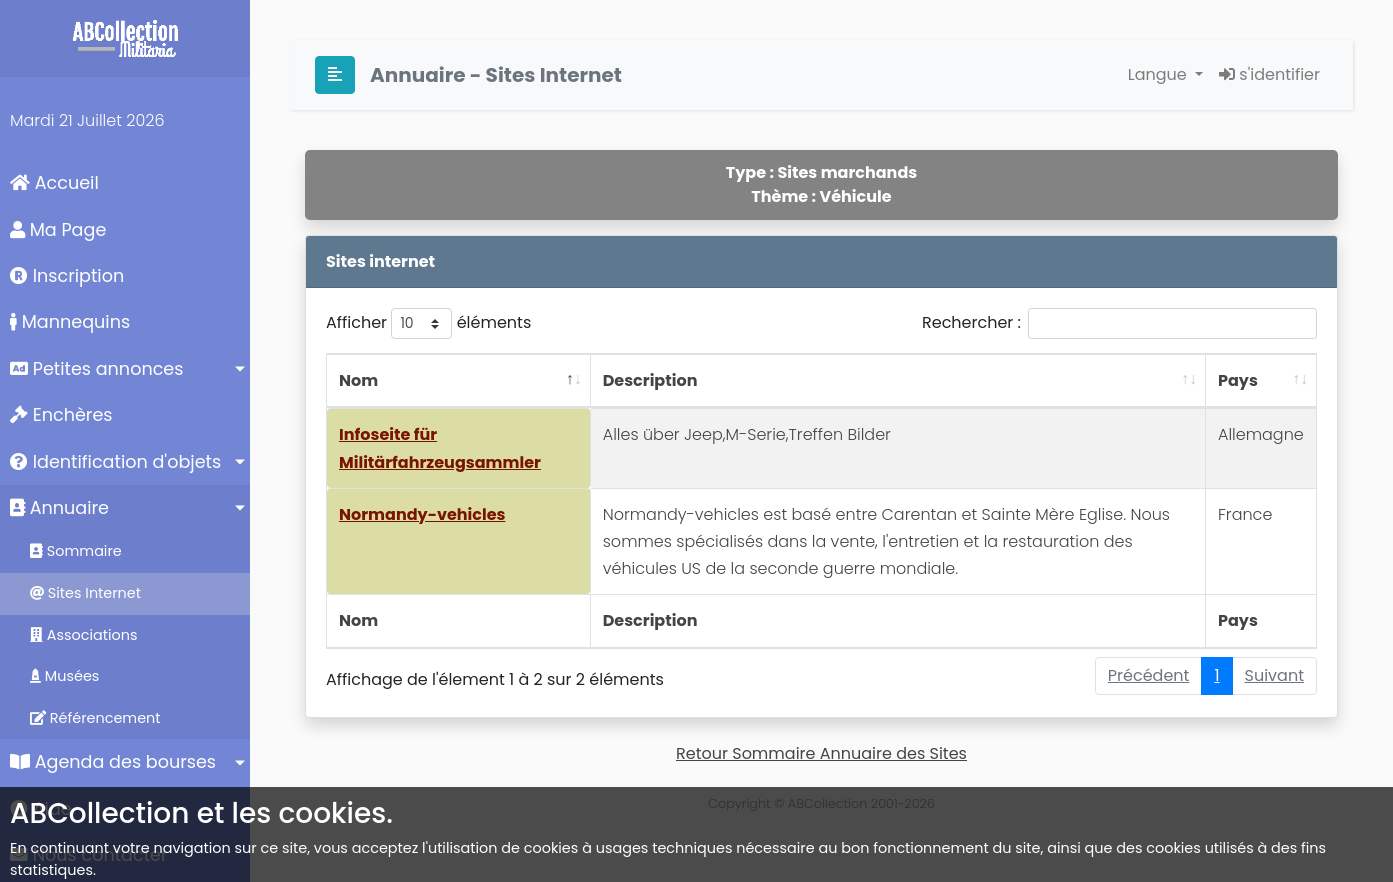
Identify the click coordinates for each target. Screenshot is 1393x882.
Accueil (54, 183)
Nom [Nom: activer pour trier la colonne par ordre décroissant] (358, 380)
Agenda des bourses (113, 762)
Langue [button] (1159, 74)
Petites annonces (96, 369)
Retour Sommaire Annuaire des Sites (821, 753)
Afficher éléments (428, 323)
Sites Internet (85, 593)
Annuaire (59, 508)
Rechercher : (1119, 323)
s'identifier (1269, 74)
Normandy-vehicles (422, 514)
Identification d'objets (115, 462)
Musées (64, 676)
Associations (84, 635)
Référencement (95, 718)
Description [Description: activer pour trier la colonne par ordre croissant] (650, 380)
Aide (41, 809)
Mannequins (70, 322)
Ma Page (58, 230)
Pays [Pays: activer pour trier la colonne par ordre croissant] (1238, 380)
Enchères (61, 415)
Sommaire (76, 551)
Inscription (67, 276)
